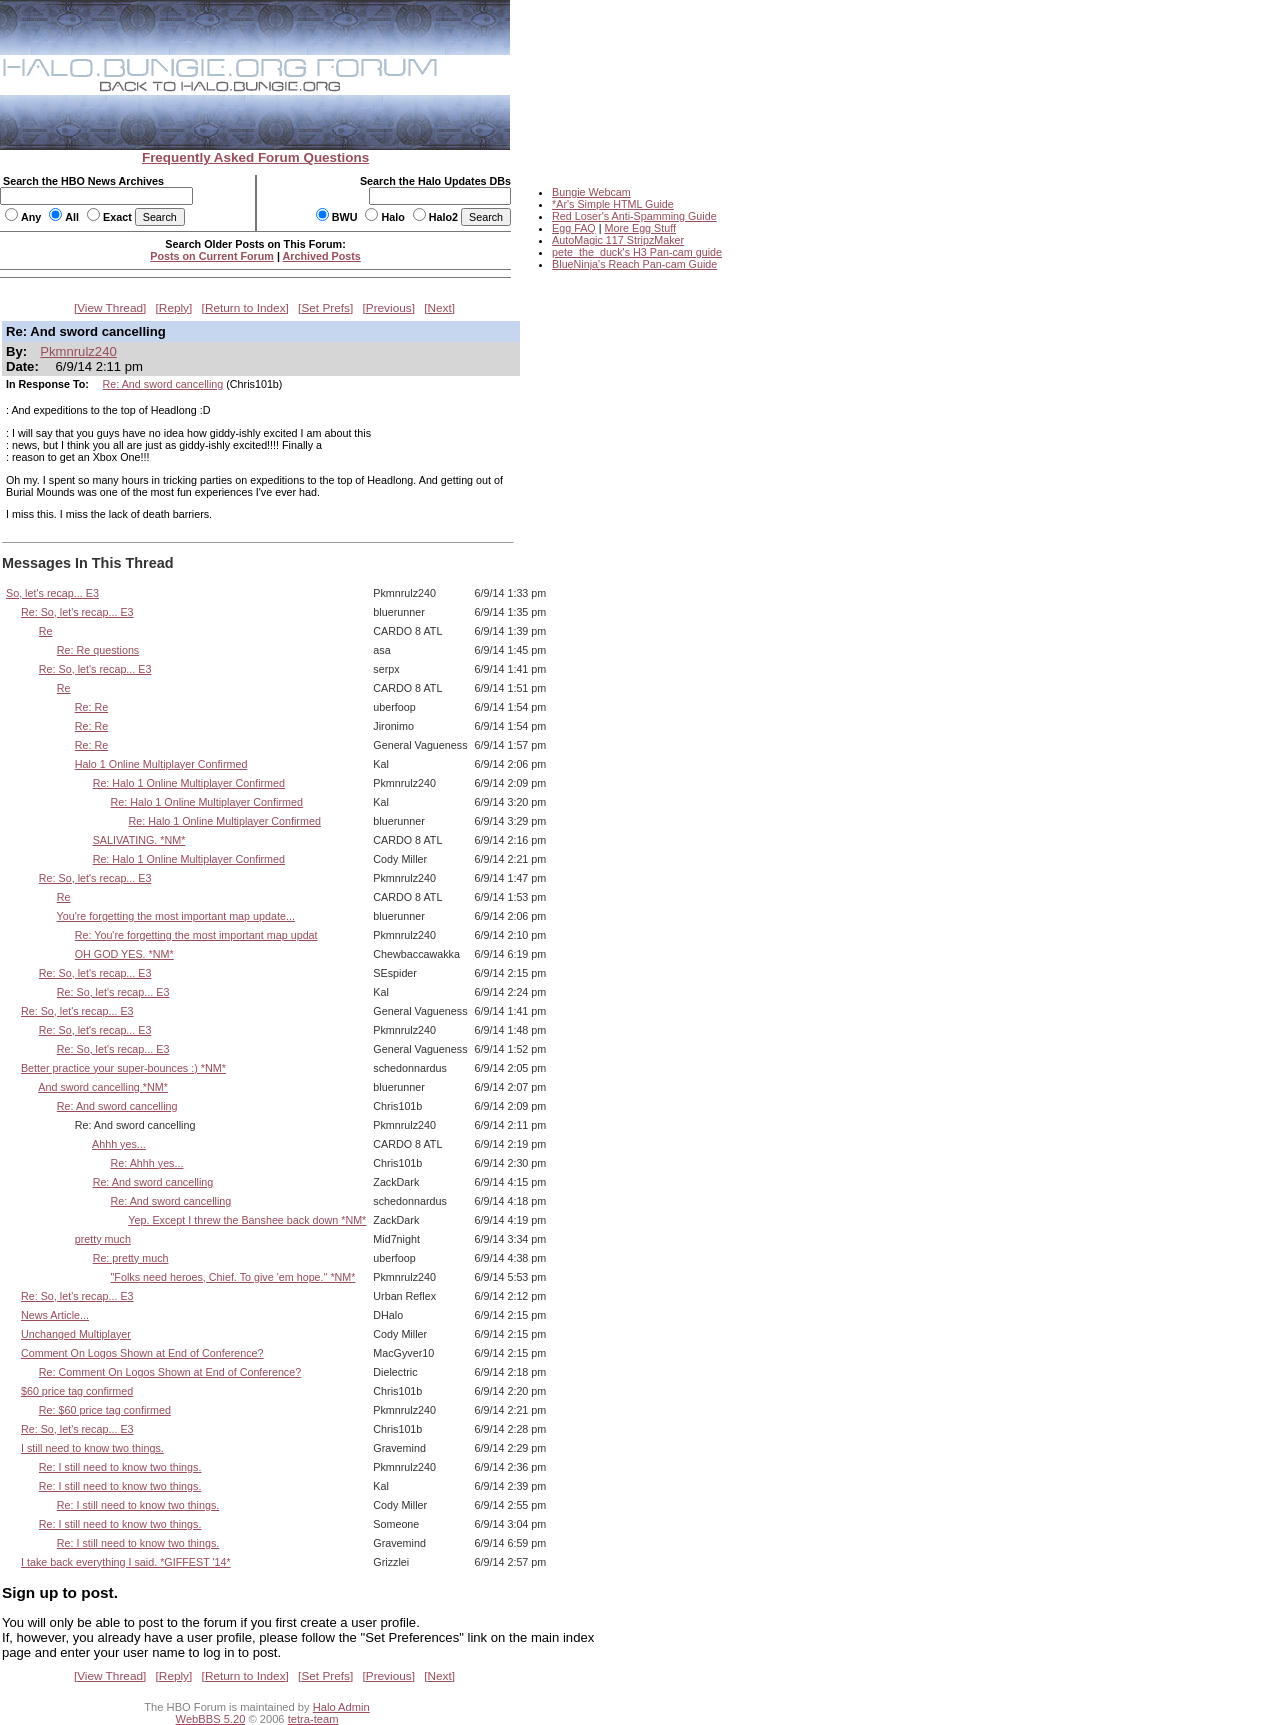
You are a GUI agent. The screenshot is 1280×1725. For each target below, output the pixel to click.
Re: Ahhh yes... (147, 1163)
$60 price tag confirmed (77, 1391)
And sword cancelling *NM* (103, 1087)
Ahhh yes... (119, 1144)
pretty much (103, 1239)
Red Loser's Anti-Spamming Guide (634, 216)
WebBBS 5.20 (211, 1719)
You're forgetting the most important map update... (176, 916)
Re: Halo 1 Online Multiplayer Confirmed (189, 783)
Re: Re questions (98, 650)
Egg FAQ (574, 228)
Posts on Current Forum (212, 256)
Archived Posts (322, 256)
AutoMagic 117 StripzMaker (618, 240)
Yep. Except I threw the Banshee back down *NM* (247, 1220)
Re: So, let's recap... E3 (77, 612)
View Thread (110, 308)
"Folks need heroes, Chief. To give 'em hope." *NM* (233, 1277)
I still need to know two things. (92, 1448)
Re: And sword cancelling (163, 384)
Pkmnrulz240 (78, 351)
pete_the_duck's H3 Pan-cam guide (637, 252)
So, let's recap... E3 (52, 593)
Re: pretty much (131, 1258)
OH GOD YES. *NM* (124, 954)
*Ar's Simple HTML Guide (613, 204)
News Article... (55, 1315)
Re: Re (91, 707)
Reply (174, 308)
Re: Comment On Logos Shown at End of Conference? (170, 1372)
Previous (389, 308)
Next (440, 308)
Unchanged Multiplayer (76, 1334)
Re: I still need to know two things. (120, 1467)
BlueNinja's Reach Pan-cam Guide (634, 264)
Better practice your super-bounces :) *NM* (123, 1068)
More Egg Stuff (640, 228)
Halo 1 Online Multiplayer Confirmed (161, 764)
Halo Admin (341, 1707)
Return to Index (245, 308)
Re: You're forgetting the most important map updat (196, 935)
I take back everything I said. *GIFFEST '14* (126, 1562)
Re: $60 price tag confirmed (105, 1410)
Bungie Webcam (591, 192)
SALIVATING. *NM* (139, 840)
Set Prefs (325, 308)
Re (46, 631)
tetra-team (313, 1719)
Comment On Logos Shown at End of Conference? (142, 1353)
